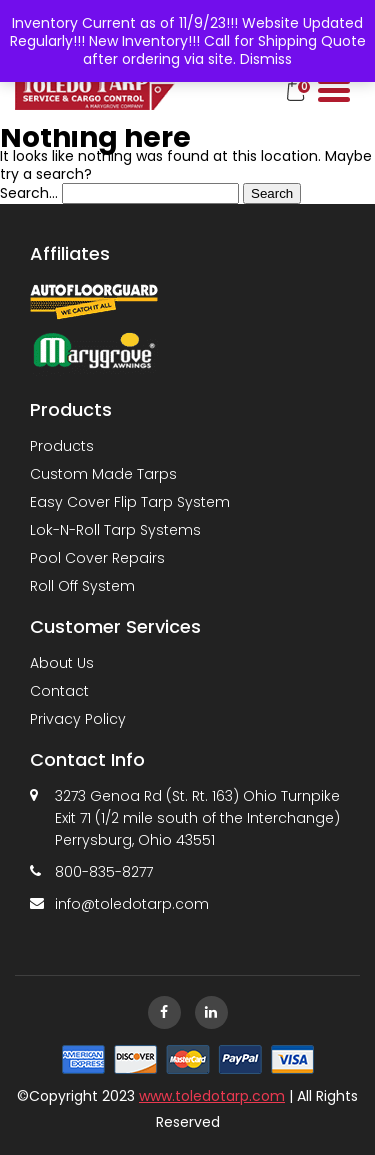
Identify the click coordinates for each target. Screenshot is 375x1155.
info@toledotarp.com (132, 904)
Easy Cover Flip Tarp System (130, 502)
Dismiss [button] (266, 59)
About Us (62, 663)
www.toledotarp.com (212, 1096)
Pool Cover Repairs (97, 558)
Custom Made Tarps (103, 474)
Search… (29, 193)
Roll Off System (82, 586)
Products (62, 446)
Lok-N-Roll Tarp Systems (115, 530)
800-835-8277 (104, 872)
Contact (59, 691)
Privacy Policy (78, 719)
